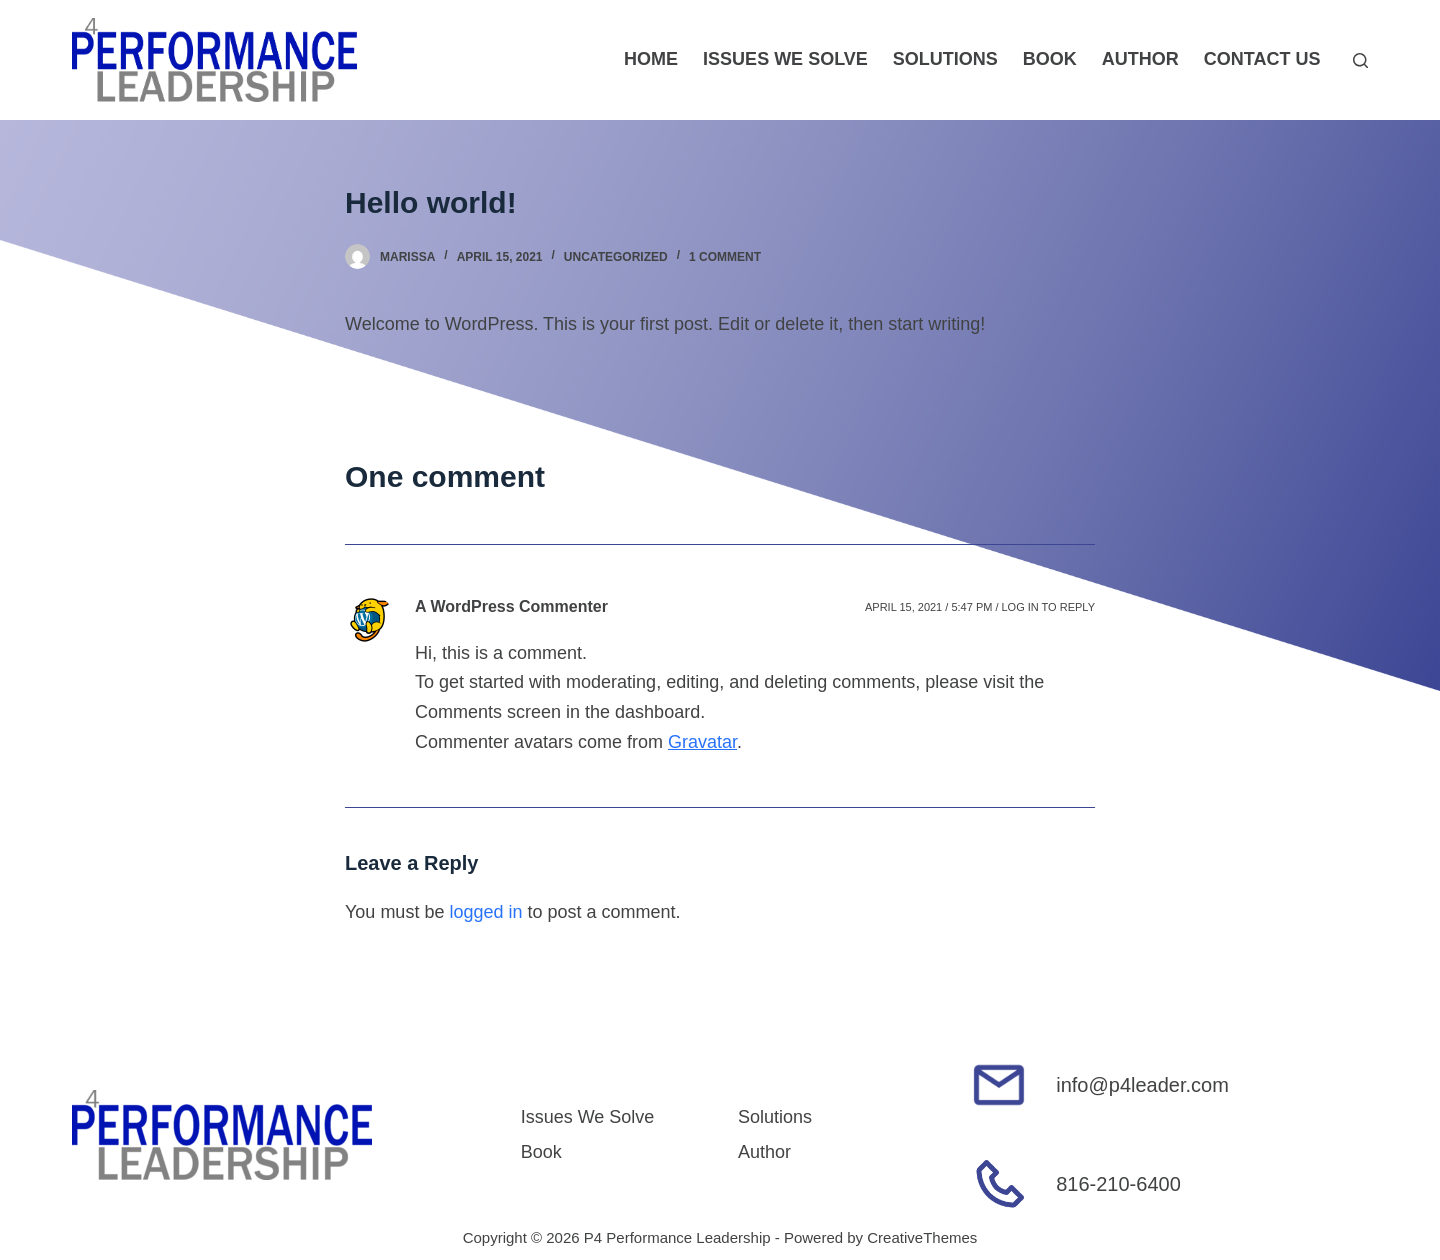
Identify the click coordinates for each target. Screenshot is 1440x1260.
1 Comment (725, 257)
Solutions (945, 59)
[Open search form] (1360, 60)
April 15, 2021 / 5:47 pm (928, 607)
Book (1050, 59)
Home (651, 59)
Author (1140, 59)
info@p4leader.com (1142, 1085)
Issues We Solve (785, 59)
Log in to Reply (1048, 607)
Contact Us (1262, 59)
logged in (485, 912)
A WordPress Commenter (511, 606)
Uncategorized (616, 257)
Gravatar (702, 742)
